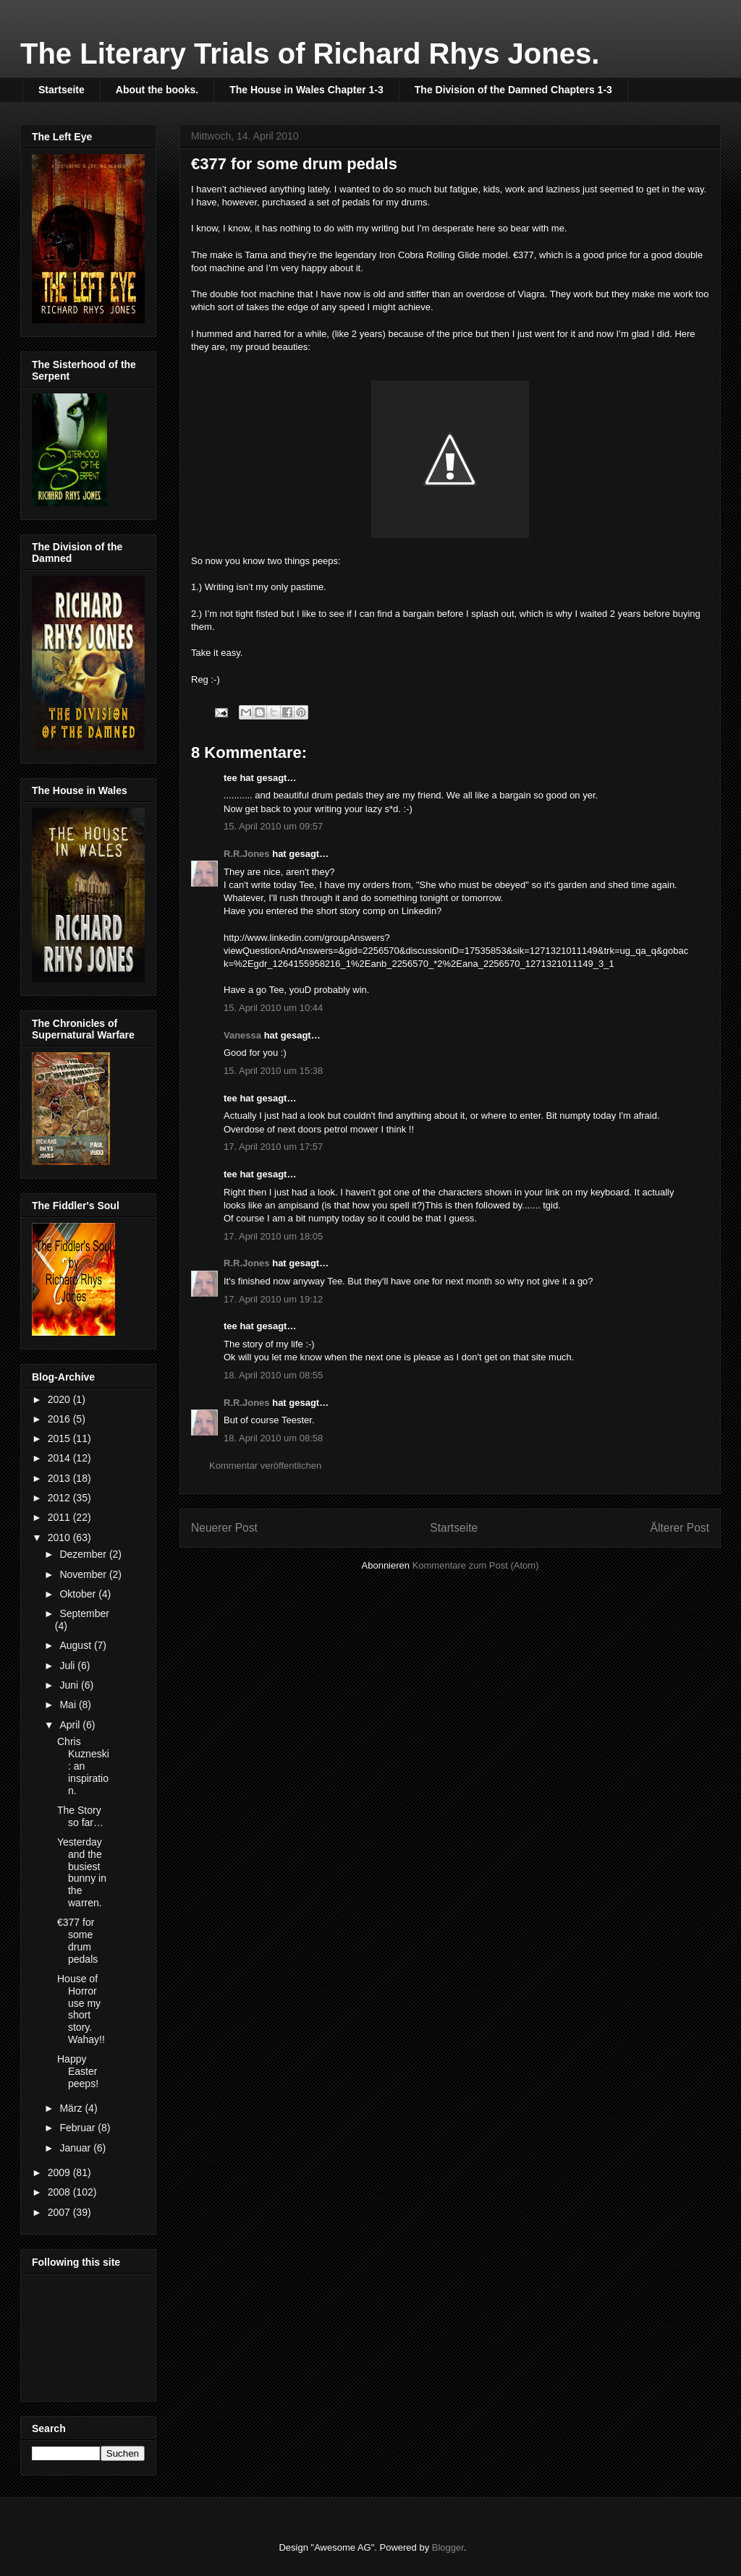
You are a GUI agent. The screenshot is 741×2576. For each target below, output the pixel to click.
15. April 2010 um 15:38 (273, 1070)
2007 (60, 2212)
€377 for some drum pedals (77, 1940)
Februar (78, 2127)
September (84, 1613)
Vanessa (242, 1035)
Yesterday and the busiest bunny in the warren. (81, 1872)
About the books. (157, 89)
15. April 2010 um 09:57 (273, 826)
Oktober (78, 1594)
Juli (68, 1665)
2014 (60, 1458)
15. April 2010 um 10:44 (273, 1007)
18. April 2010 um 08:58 (273, 1438)
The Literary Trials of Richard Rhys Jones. (309, 53)
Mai (68, 1704)
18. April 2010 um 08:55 (273, 1375)
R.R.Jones (247, 853)
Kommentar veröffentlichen (265, 1465)
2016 (60, 1419)
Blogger (448, 2547)
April (70, 1725)
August (76, 1645)
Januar (76, 2148)
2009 (60, 2172)
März (72, 2108)
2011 (60, 1517)
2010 (60, 1537)
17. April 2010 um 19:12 (273, 1299)
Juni (70, 1685)
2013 (60, 1478)
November (84, 1574)
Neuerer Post (224, 1528)
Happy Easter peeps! (77, 2071)
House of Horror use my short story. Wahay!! (81, 2009)
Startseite (61, 89)
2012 (60, 1498)
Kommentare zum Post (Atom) (475, 1565)
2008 (60, 2192)
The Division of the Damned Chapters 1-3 (513, 89)
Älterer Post (680, 1528)
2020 (60, 1399)
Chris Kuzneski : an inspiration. (83, 1766)
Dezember (84, 1554)
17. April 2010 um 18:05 (273, 1236)
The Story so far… (80, 1816)
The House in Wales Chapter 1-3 (306, 89)
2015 (60, 1438)
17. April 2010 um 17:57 (273, 1146)
